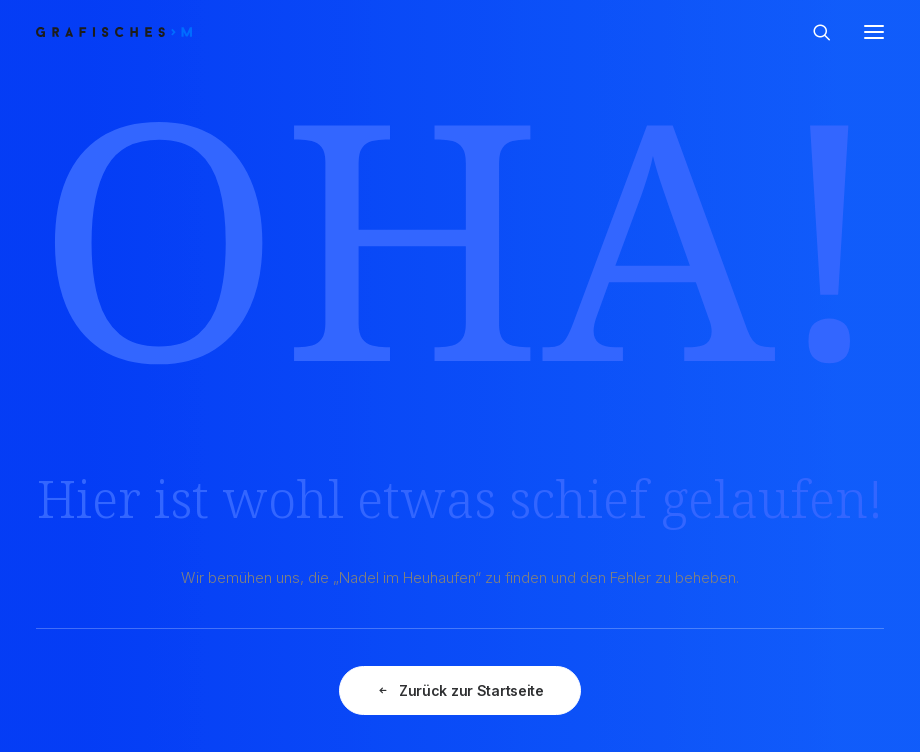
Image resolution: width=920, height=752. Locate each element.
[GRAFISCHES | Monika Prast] (187, 32)
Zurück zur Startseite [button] (460, 690)
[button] (874, 32)
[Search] (813, 32)
